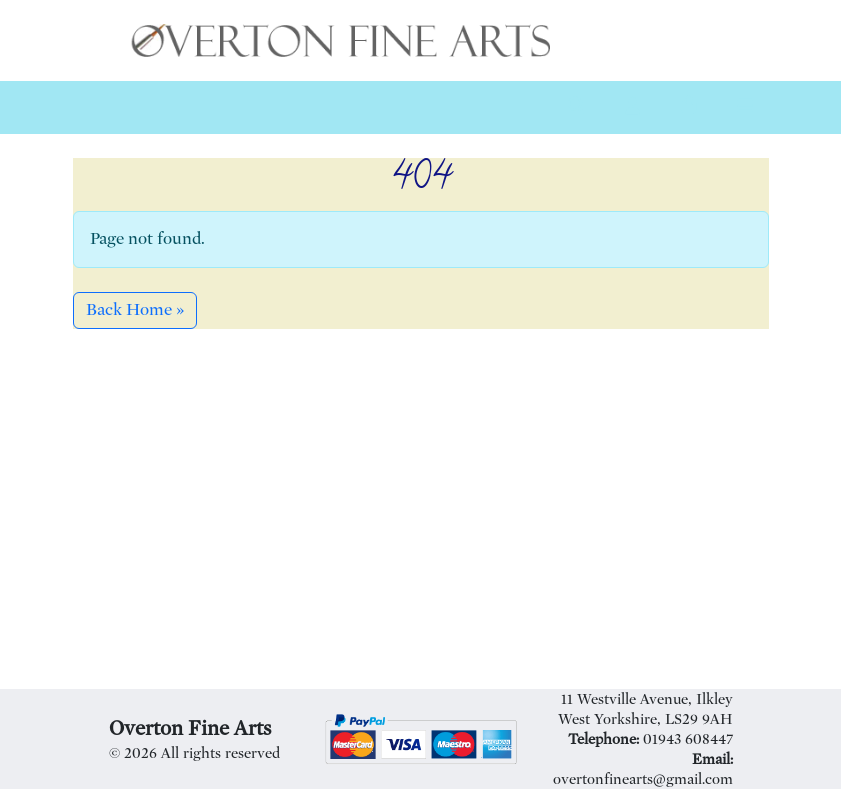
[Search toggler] (577, 107)
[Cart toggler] (689, 107)
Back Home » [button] (135, 309)
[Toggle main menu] (745, 107)
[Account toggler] (633, 107)
